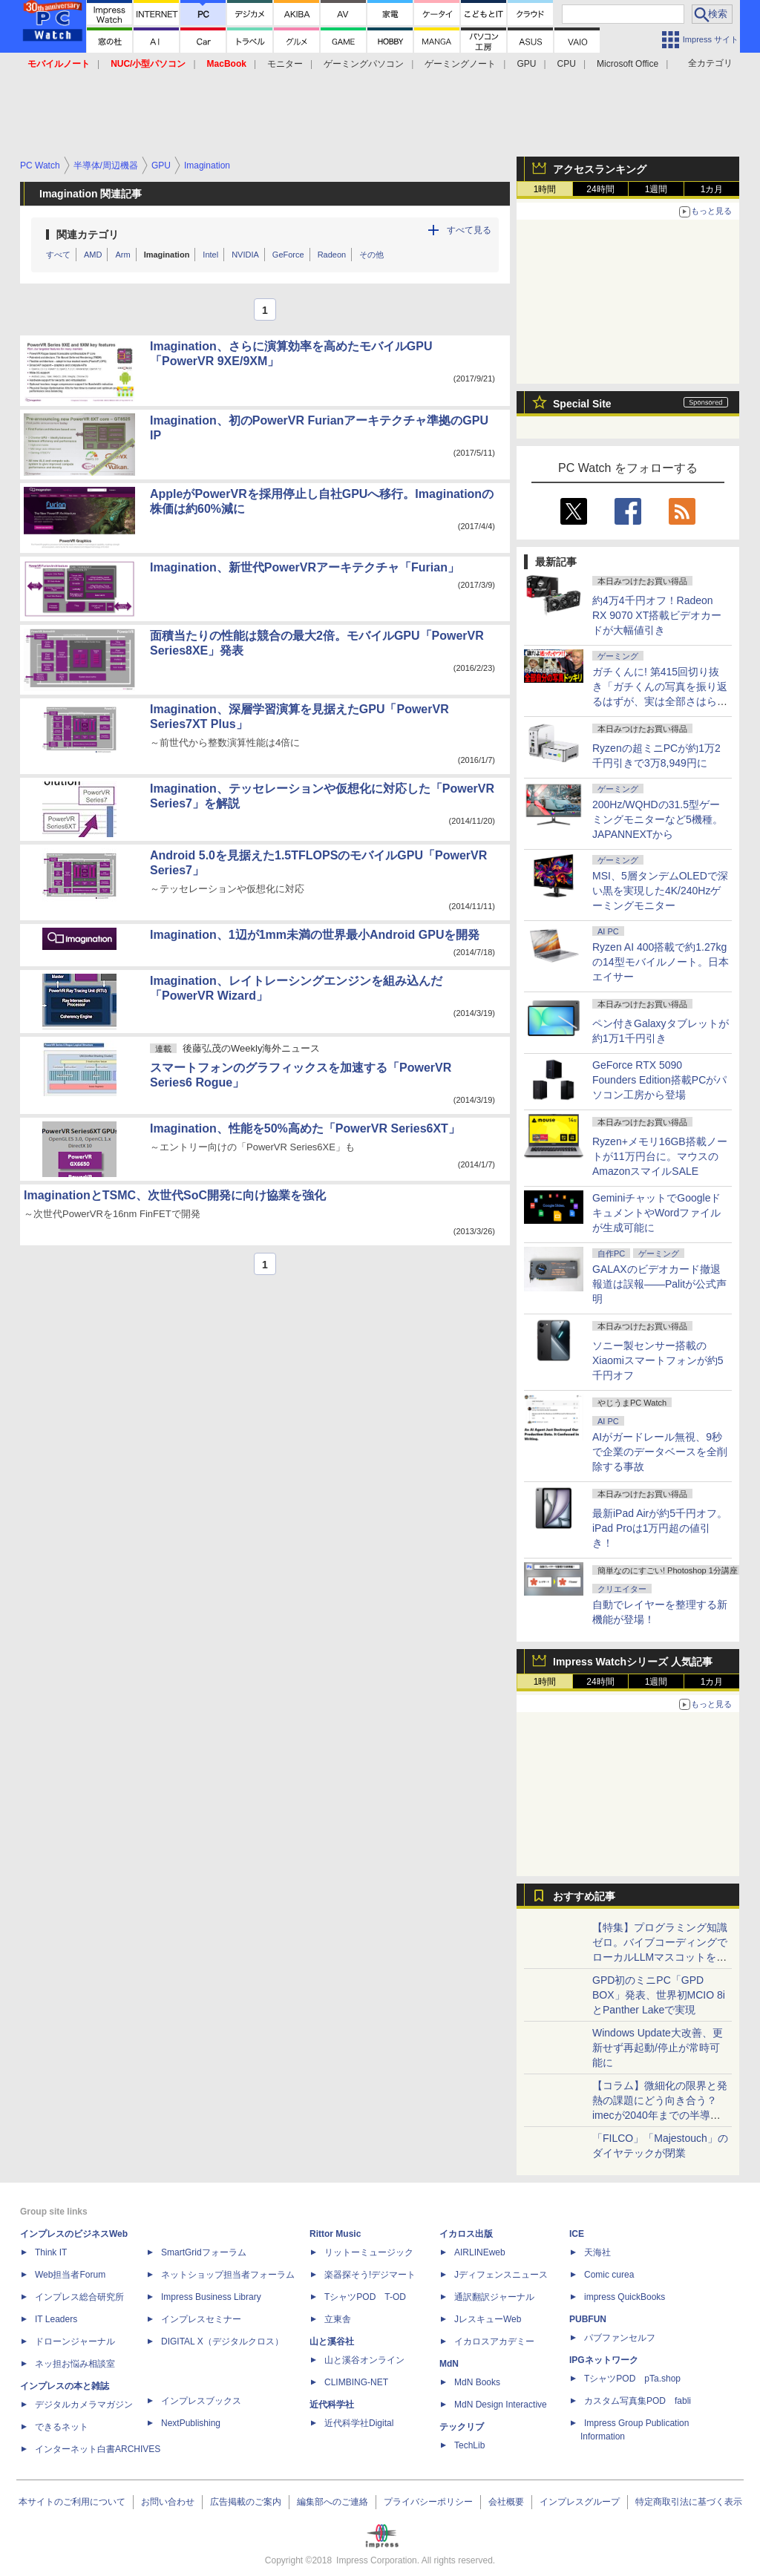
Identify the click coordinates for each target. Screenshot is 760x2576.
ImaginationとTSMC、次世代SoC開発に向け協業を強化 (175, 1195)
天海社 (597, 2252)
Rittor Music (335, 2234)
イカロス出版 (466, 2234)
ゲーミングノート (460, 64)
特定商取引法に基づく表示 (688, 2502)
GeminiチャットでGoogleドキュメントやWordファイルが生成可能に (656, 1212)
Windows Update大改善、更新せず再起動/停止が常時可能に (657, 2047)
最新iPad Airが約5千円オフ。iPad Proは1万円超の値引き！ (659, 1528)
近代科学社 (331, 2404)
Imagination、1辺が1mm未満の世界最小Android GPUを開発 (314, 934)
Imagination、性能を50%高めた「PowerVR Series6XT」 (305, 1128)
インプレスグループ (580, 2502)
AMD (93, 254)
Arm (122, 254)
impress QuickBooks (624, 2297)
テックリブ (461, 2427)
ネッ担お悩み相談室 (75, 2364)
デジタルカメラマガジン (84, 2404)
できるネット (61, 2427)
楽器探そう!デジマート (370, 2274)
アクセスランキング (599, 169)
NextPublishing (190, 2423)
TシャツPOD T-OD (365, 2297)
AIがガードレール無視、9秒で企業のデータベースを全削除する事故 (659, 1451)
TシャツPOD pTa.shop (632, 2378)
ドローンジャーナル (75, 2341)
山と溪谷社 (331, 2341)
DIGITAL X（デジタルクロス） (222, 2341)
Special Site (582, 404)
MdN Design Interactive (500, 2404)
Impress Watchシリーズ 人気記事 (632, 1662)
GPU (526, 64)
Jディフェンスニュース (501, 2274)
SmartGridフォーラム (203, 2252)
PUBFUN (587, 2319)
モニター (285, 64)
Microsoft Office (627, 64)
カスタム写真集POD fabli (637, 2401)
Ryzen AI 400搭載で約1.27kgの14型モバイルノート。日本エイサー (660, 962)
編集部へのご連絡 (332, 2502)
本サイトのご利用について (72, 2502)
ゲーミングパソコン (364, 64)
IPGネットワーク (603, 2360)
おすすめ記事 (584, 1896)
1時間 (545, 189)
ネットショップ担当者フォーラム (228, 2274)
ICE (576, 2234)
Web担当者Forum (70, 2274)
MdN (449, 2364)
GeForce (288, 254)
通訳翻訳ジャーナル (494, 2297)
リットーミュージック (368, 2252)
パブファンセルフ (619, 2338)
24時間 (600, 189)
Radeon (332, 254)
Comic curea (609, 2274)
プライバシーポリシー (428, 2502)
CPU (566, 64)
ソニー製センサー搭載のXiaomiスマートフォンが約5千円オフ (658, 1360)
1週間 (656, 189)
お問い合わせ (167, 2502)
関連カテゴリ (87, 234)
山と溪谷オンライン (364, 2360)
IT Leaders (56, 2319)
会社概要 (506, 2502)
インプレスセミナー (201, 2319)
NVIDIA (245, 254)
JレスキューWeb (487, 2319)
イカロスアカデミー (494, 2341)
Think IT (51, 2252)
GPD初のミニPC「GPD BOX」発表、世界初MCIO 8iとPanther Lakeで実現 (658, 1995)
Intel (210, 254)
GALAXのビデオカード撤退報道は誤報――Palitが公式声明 (659, 1284)
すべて (58, 254)
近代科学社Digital (358, 2423)
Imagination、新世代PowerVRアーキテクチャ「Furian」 (304, 567)
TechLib (469, 2445)
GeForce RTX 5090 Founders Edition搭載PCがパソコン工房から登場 (659, 1080)
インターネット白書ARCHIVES (97, 2449)
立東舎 (337, 2319)
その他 (371, 254)
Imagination (167, 254)
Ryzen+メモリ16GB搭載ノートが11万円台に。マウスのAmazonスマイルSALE (659, 1156)
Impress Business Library (211, 2297)
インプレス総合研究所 (79, 2297)
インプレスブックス (201, 2401)
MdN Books (477, 2382)
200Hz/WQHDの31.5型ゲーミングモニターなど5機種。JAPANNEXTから (657, 819)
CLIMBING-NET (356, 2382)
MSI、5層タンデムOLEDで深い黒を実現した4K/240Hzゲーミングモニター (660, 890)
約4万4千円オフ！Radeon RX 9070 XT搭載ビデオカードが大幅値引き (656, 615)
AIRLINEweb (479, 2252)
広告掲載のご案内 (245, 2502)
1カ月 (712, 189)
